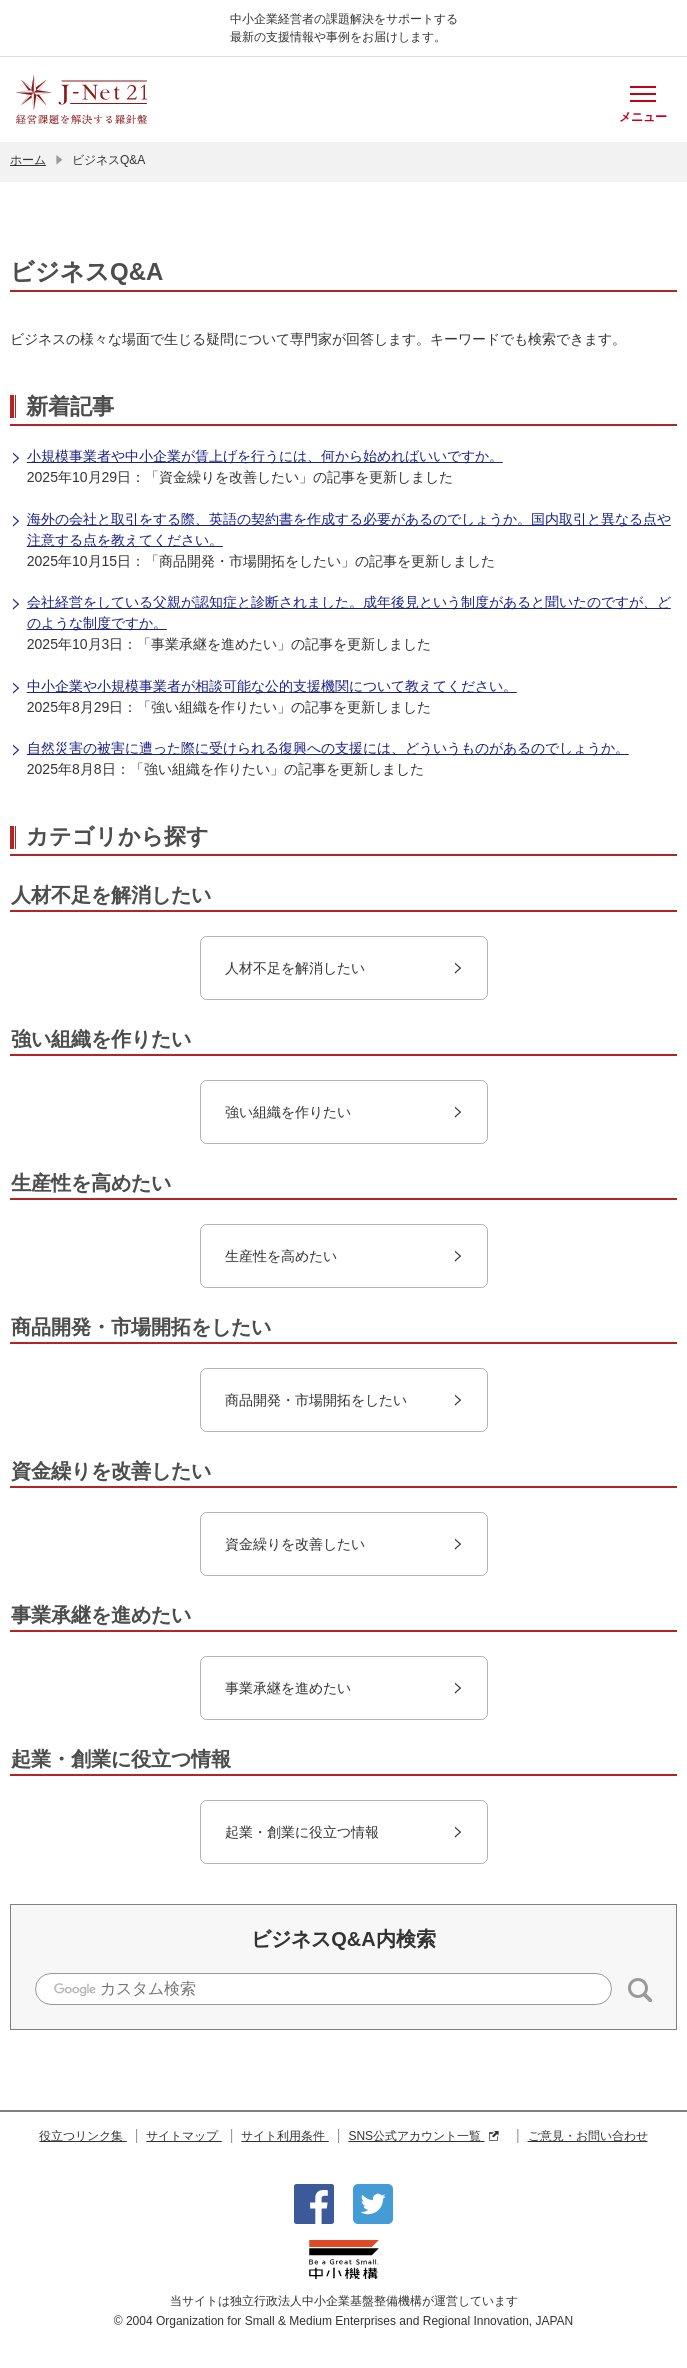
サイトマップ (183, 2136)
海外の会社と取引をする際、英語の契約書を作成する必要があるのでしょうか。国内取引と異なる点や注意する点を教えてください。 (340, 529)
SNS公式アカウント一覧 (423, 2136)
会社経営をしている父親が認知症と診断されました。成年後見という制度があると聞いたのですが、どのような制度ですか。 (340, 612)
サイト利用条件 (284, 2136)
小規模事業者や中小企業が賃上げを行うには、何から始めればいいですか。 (256, 457)
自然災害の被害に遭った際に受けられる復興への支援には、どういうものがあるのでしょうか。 (319, 749)
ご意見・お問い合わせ (588, 2136)
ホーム (28, 160)
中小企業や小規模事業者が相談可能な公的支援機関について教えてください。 (263, 687)
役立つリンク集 (82, 2136)
